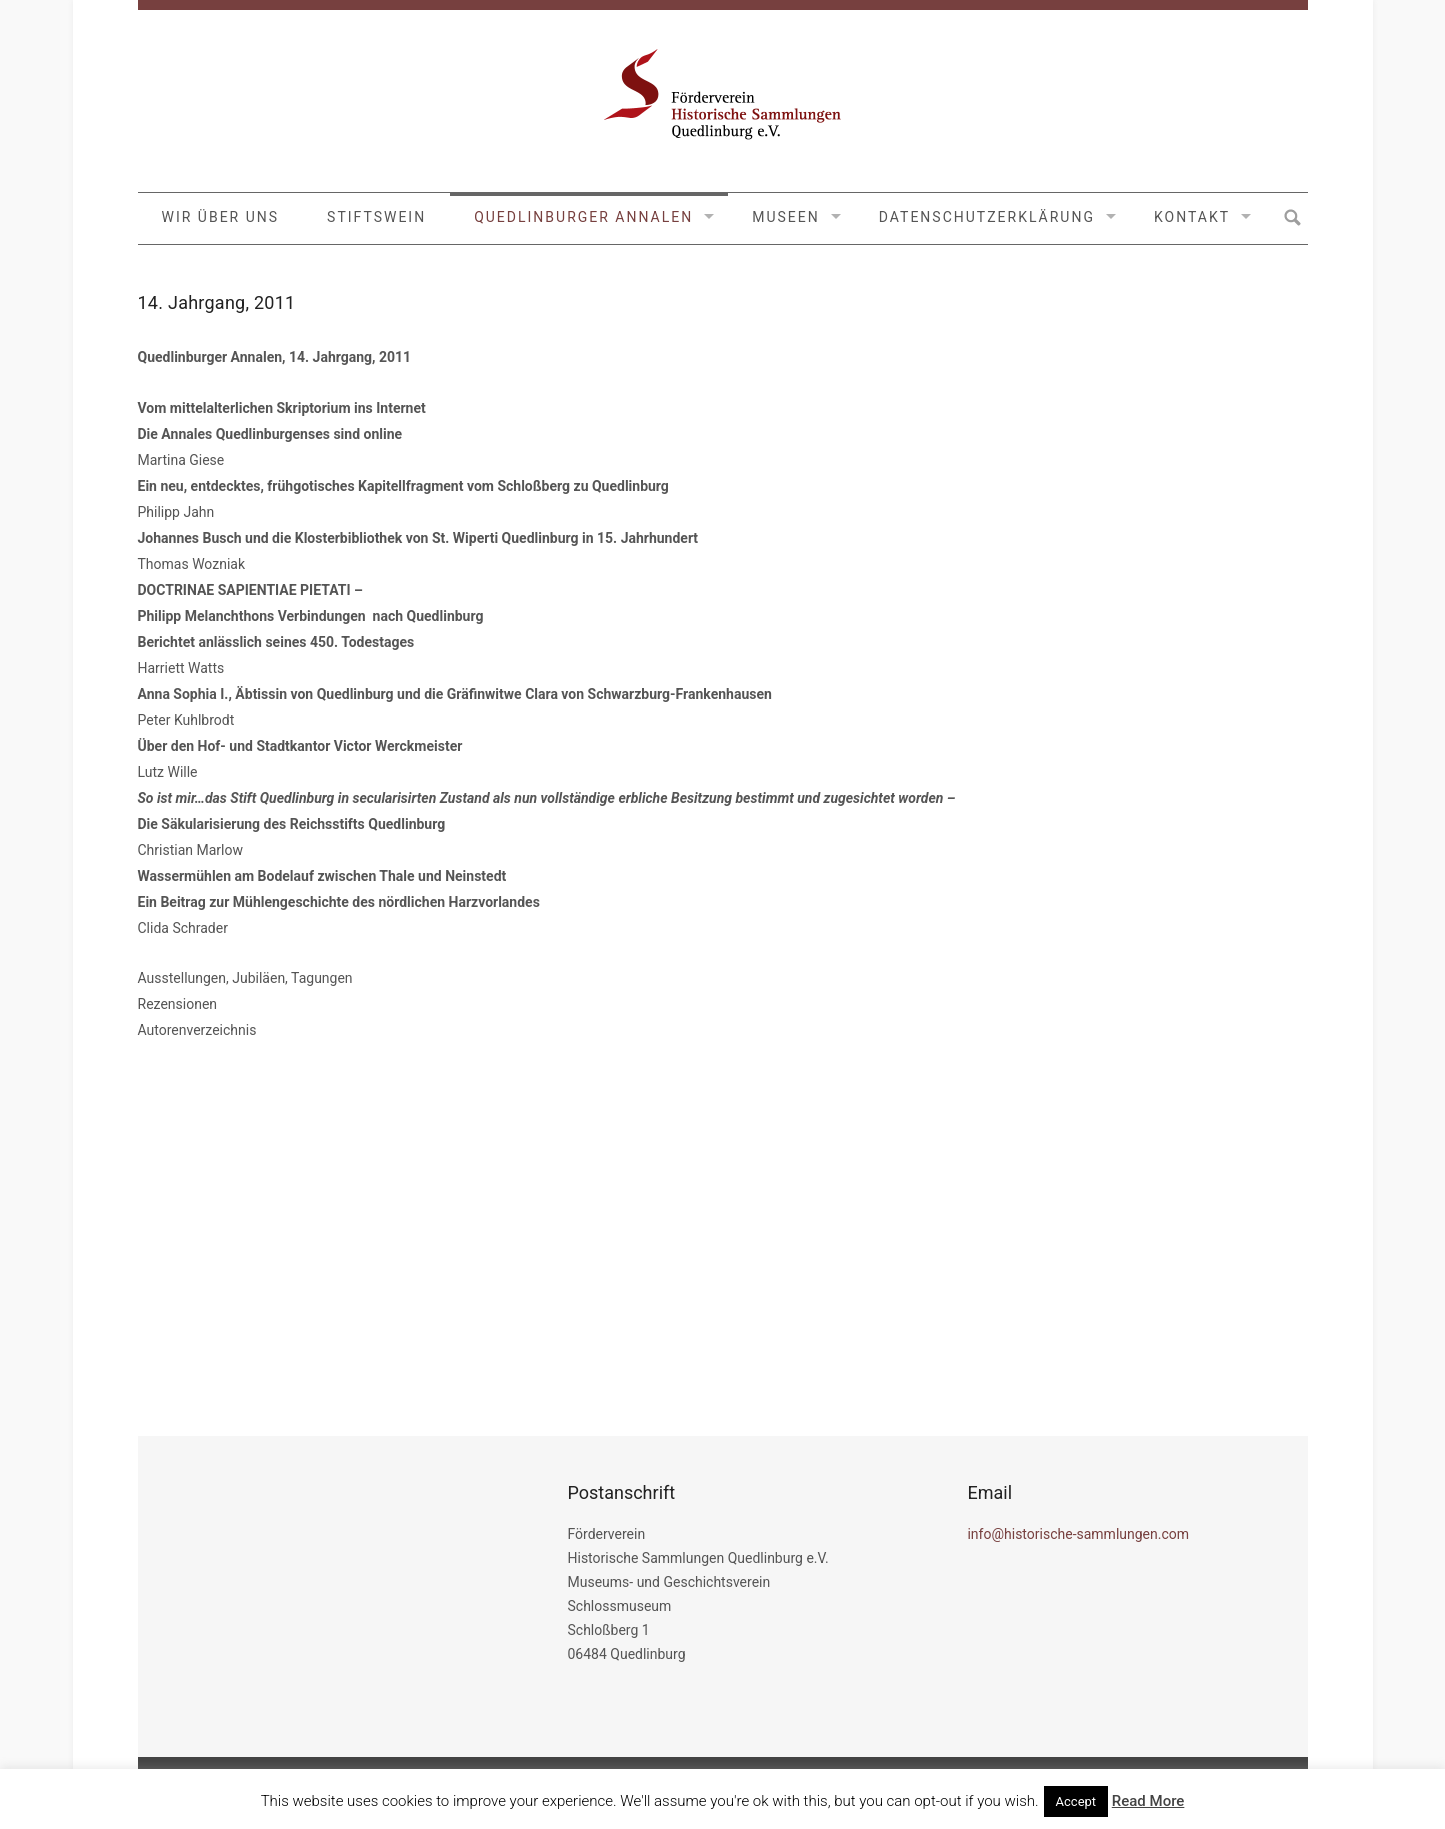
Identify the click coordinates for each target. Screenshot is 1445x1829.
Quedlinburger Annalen (583, 217)
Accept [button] (1076, 1801)
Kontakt (1192, 217)
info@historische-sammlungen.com (1078, 1534)
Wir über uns (221, 217)
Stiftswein (376, 217)
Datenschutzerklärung (987, 217)
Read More (1148, 1801)
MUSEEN (786, 217)
